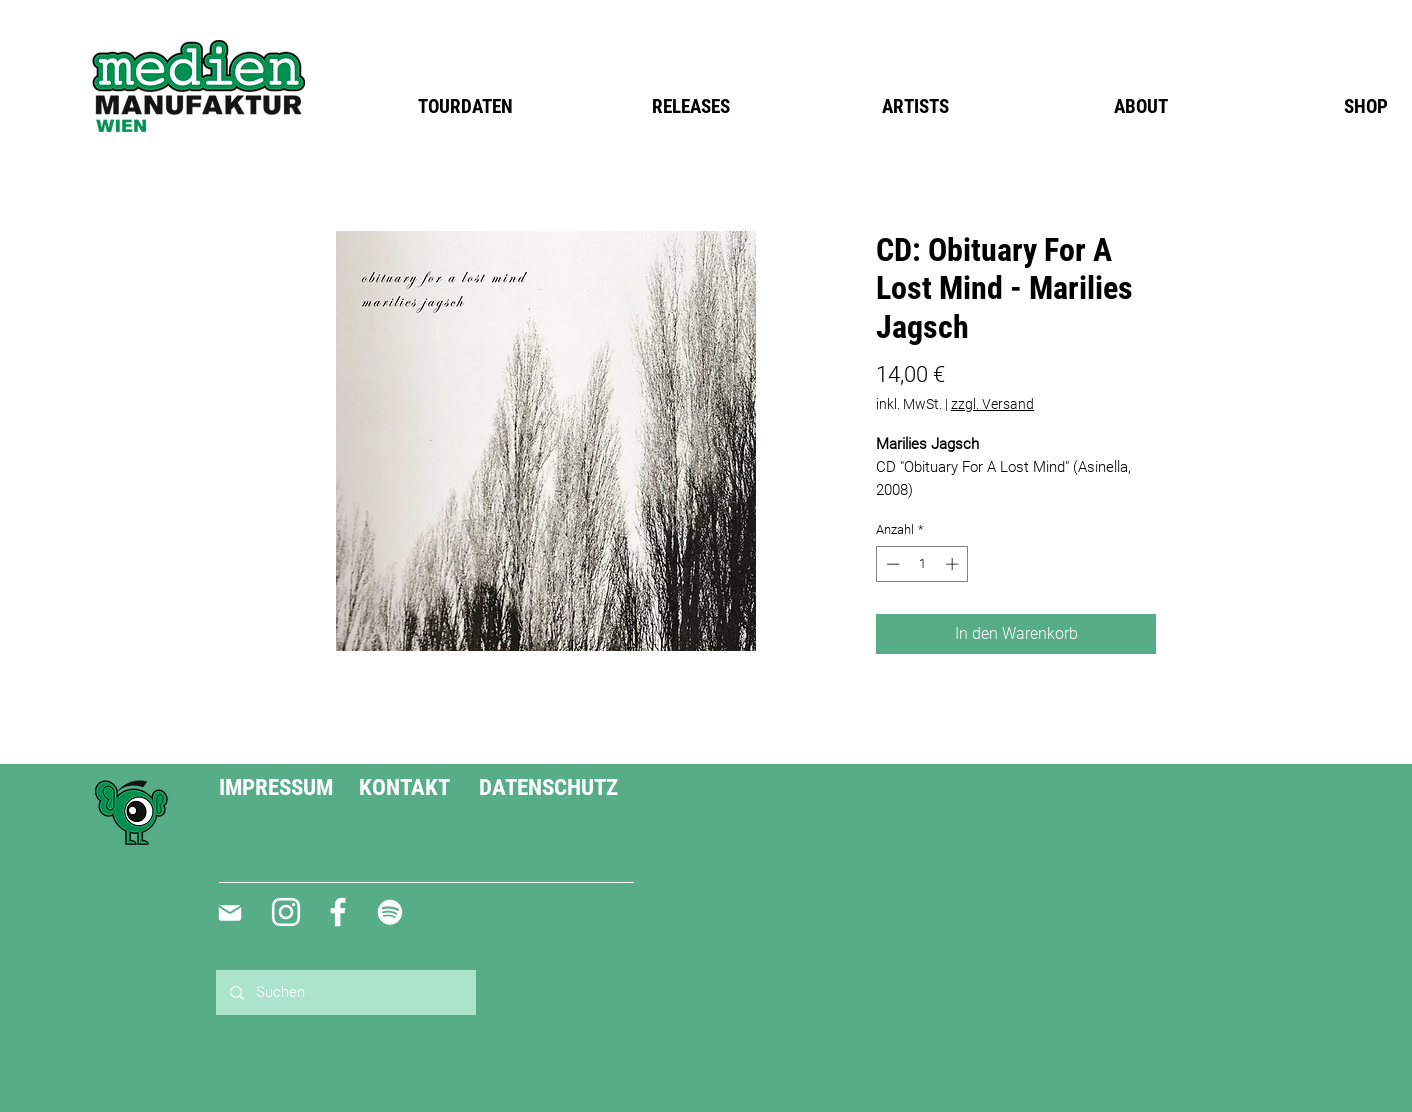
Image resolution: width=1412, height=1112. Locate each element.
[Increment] (954, 564)
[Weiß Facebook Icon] (338, 912)
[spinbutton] (922, 564)
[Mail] (229, 913)
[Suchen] (345, 992)
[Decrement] (891, 564)
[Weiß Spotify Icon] (390, 912)
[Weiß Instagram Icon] (286, 912)
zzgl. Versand (992, 404)
